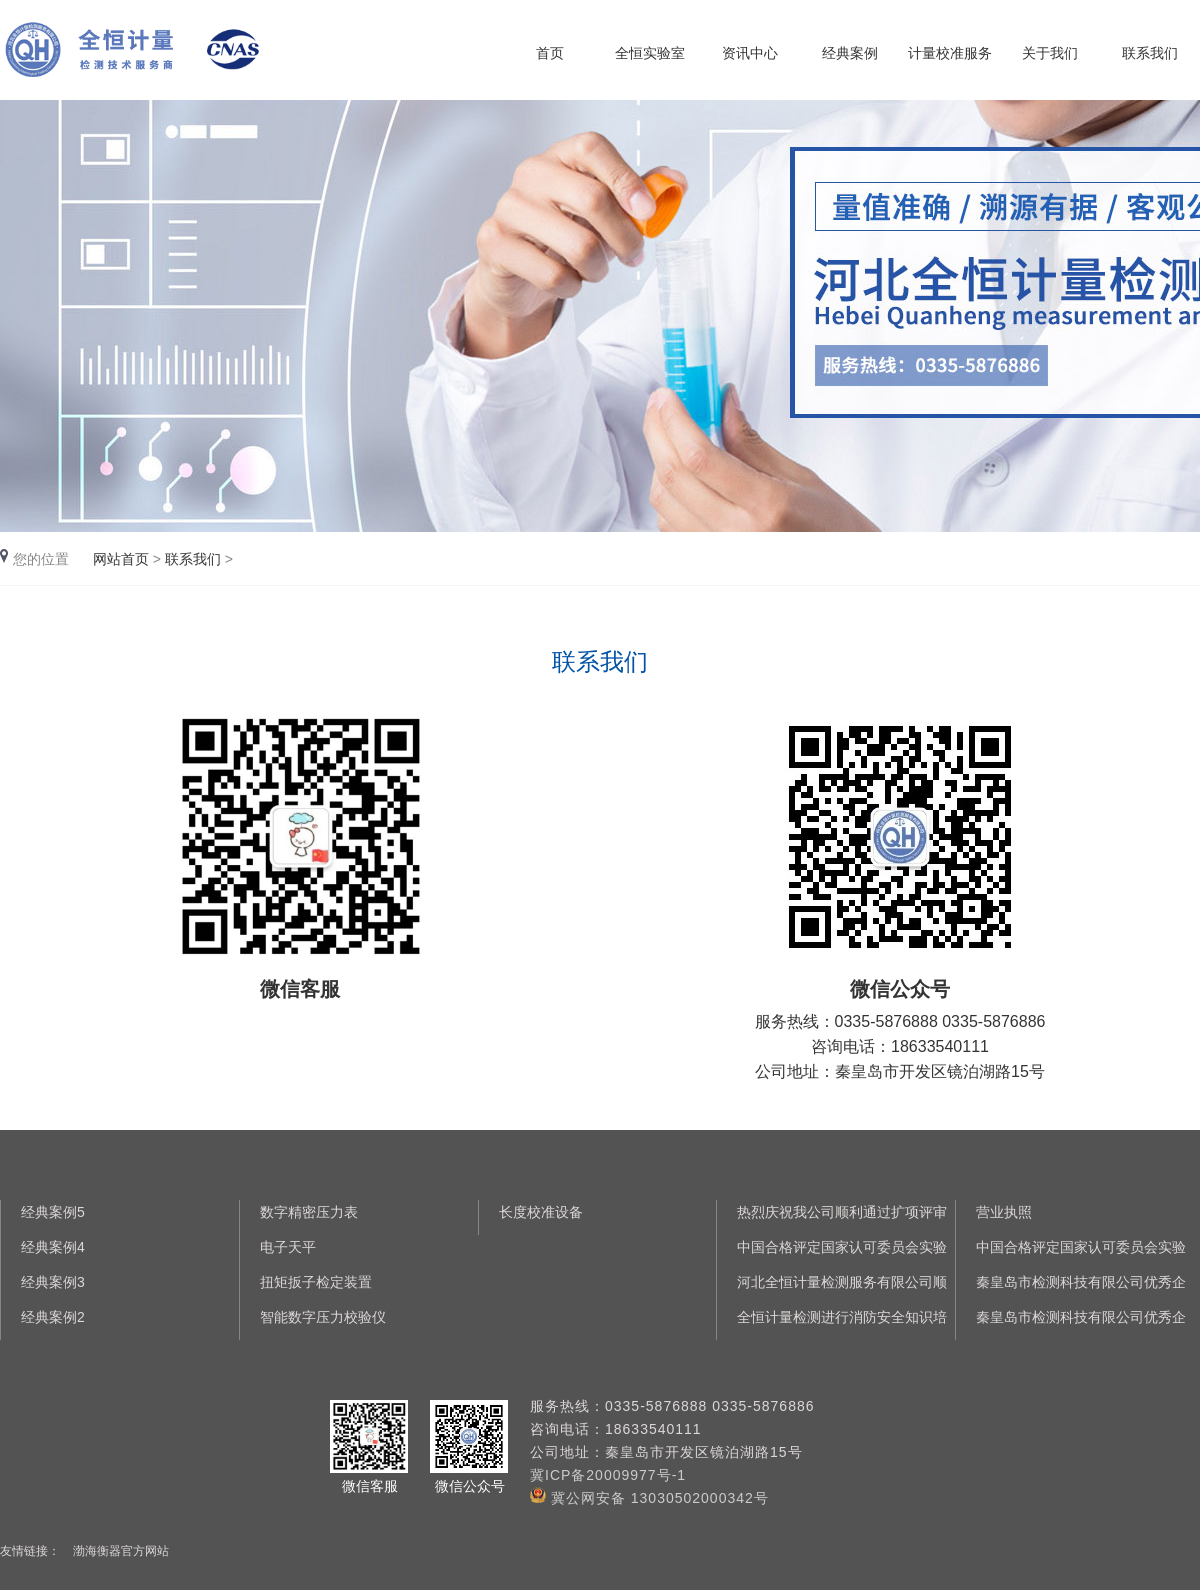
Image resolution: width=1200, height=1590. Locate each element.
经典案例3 (53, 1282)
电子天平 (288, 1247)
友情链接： (30, 1551)
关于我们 (1050, 53)
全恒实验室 (650, 53)
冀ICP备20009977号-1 (608, 1475)
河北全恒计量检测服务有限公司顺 (842, 1282)
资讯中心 (750, 53)
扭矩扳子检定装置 (316, 1282)
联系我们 (1150, 53)
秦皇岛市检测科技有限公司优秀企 (1081, 1282)
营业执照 (1004, 1212)
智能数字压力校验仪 (323, 1317)
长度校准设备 (541, 1212)
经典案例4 (53, 1247)
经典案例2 (53, 1317)
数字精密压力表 (309, 1212)
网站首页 (121, 559)
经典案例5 (53, 1212)
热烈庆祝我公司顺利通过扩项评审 (842, 1212)
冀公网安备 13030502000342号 (649, 1498)
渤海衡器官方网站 (121, 1551)
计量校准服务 (950, 53)
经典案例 (850, 53)
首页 (550, 53)
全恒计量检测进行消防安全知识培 (842, 1317)
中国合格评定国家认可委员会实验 (842, 1247)
